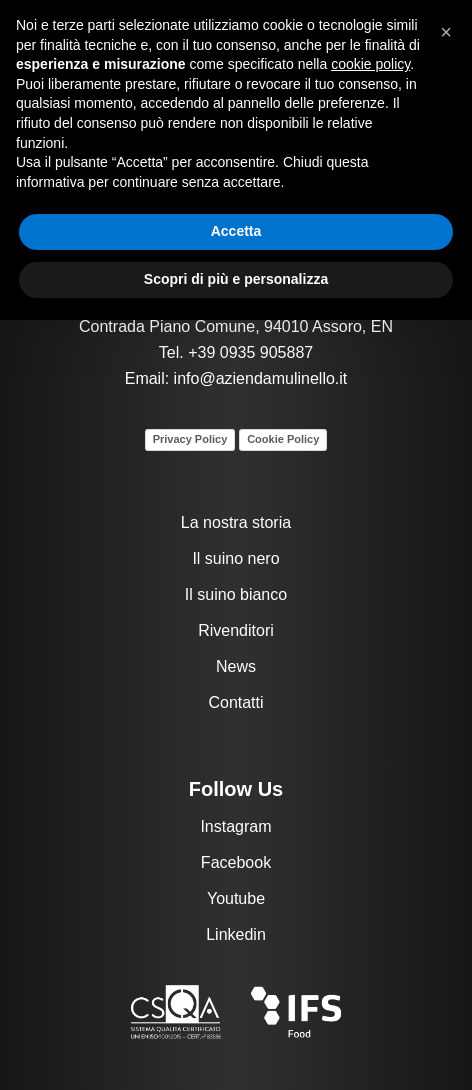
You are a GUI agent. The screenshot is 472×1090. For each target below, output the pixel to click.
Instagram (235, 826)
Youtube (236, 898)
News (236, 666)
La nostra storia (236, 522)
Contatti (235, 702)
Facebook (236, 862)
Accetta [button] (236, 231)
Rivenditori (236, 630)
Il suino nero (235, 558)
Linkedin (236, 934)
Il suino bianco (236, 594)
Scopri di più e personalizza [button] (236, 279)
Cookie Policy (283, 439)
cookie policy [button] (370, 64)
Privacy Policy (190, 439)
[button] (446, 32)
